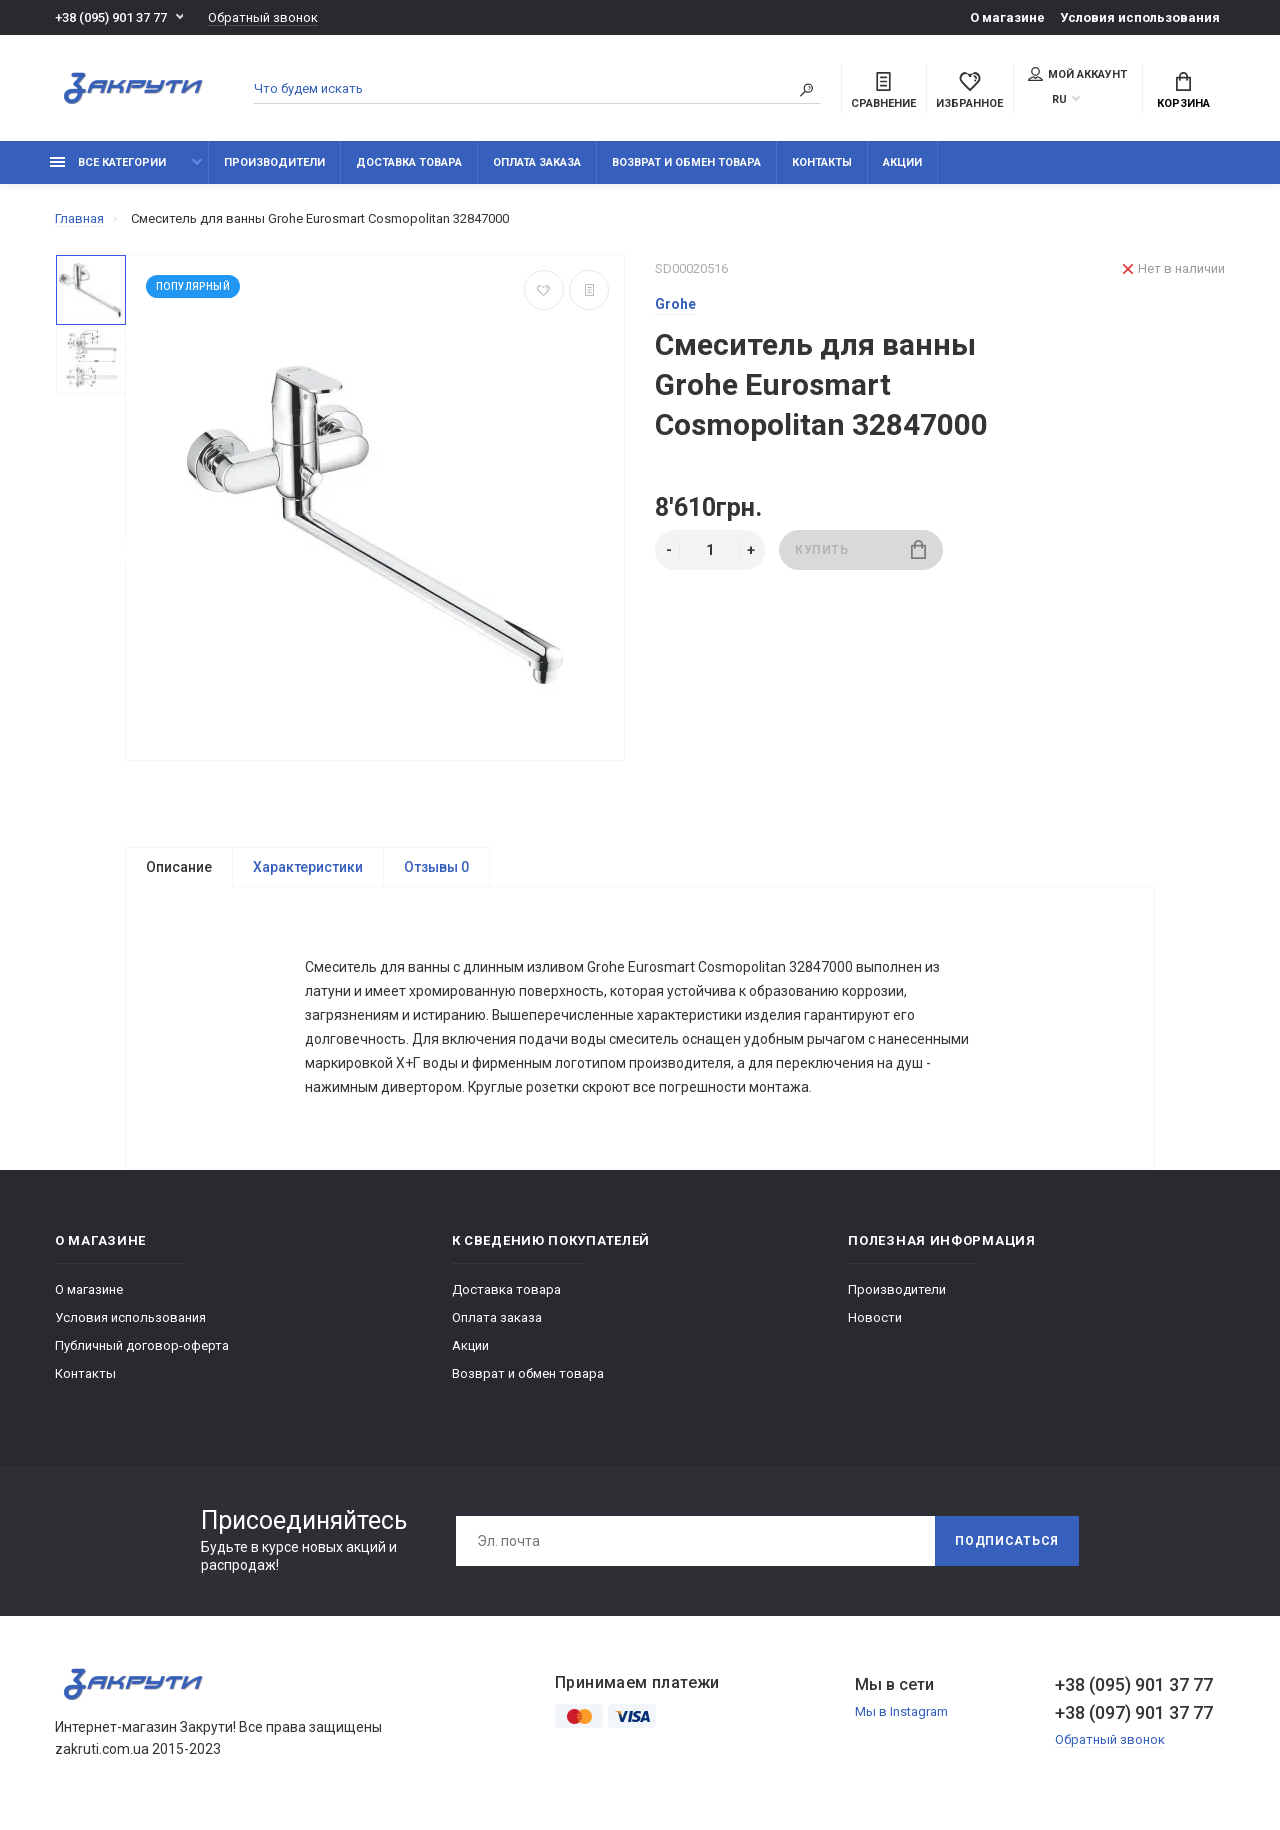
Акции (902, 162)
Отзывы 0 (436, 867)
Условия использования (1140, 17)
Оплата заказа (537, 162)
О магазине (1007, 17)
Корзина (1183, 91)
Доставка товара (409, 162)
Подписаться (1007, 1543)
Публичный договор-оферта (142, 1347)
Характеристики (308, 867)
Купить (860, 549)
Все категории (108, 162)
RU (1059, 99)
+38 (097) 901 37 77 (1134, 1714)
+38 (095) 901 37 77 (111, 17)
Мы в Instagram (901, 1713)
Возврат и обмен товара (686, 162)
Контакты (822, 162)
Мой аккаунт (1077, 74)
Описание (179, 867)
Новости (875, 1319)
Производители (274, 162)
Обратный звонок (263, 17)
